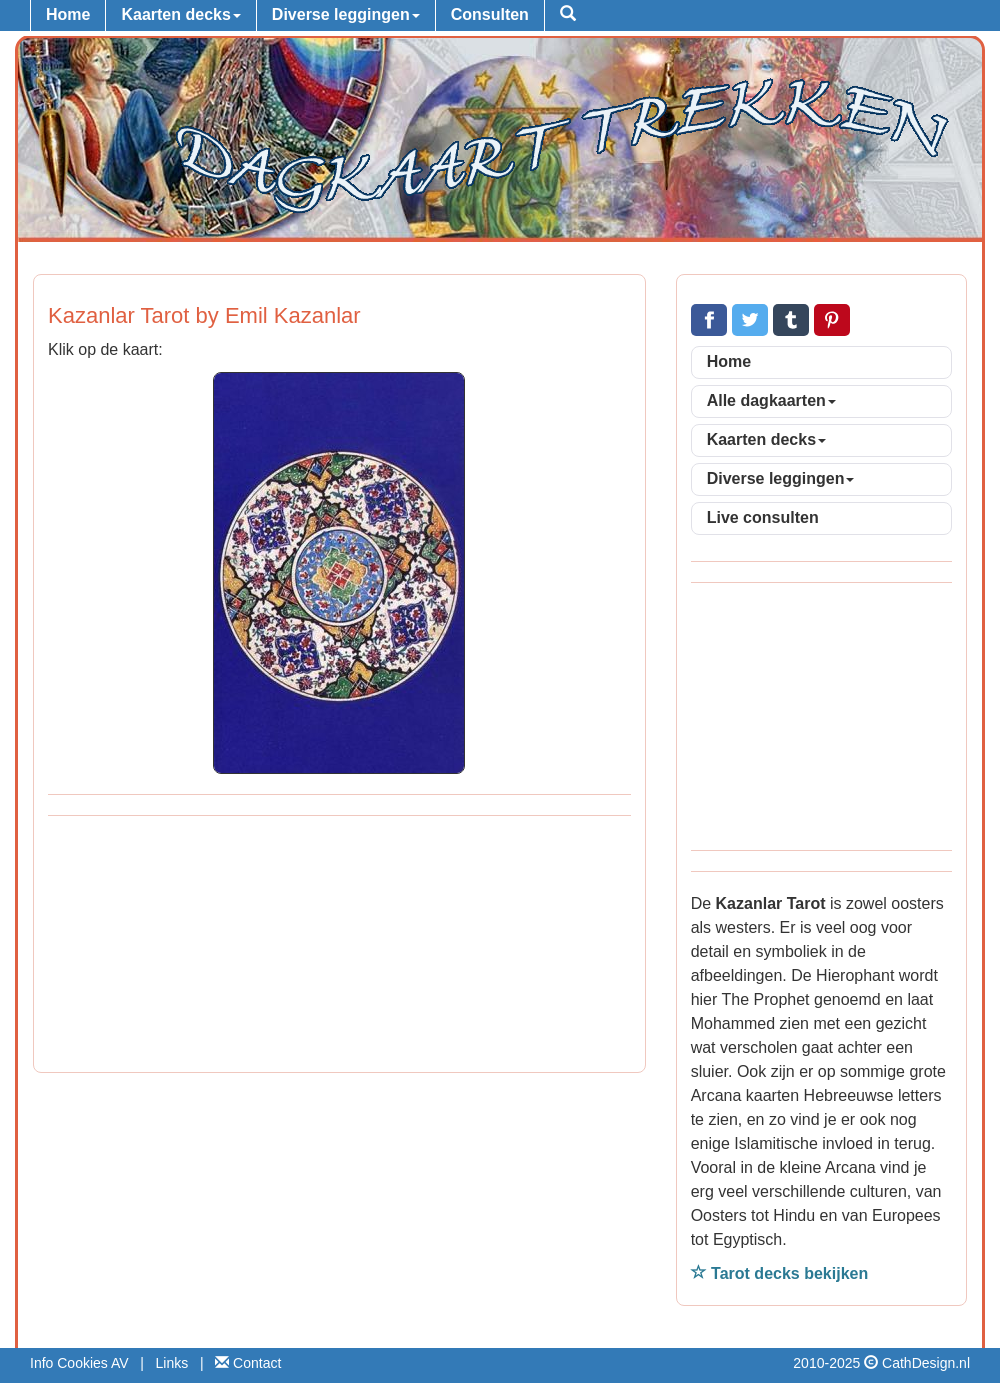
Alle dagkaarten (771, 400)
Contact (248, 1363)
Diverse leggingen (346, 14)
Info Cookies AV (79, 1363)
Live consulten (763, 517)
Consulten (490, 14)
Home (68, 14)
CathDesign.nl (926, 1363)
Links (172, 1363)
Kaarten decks (180, 14)
